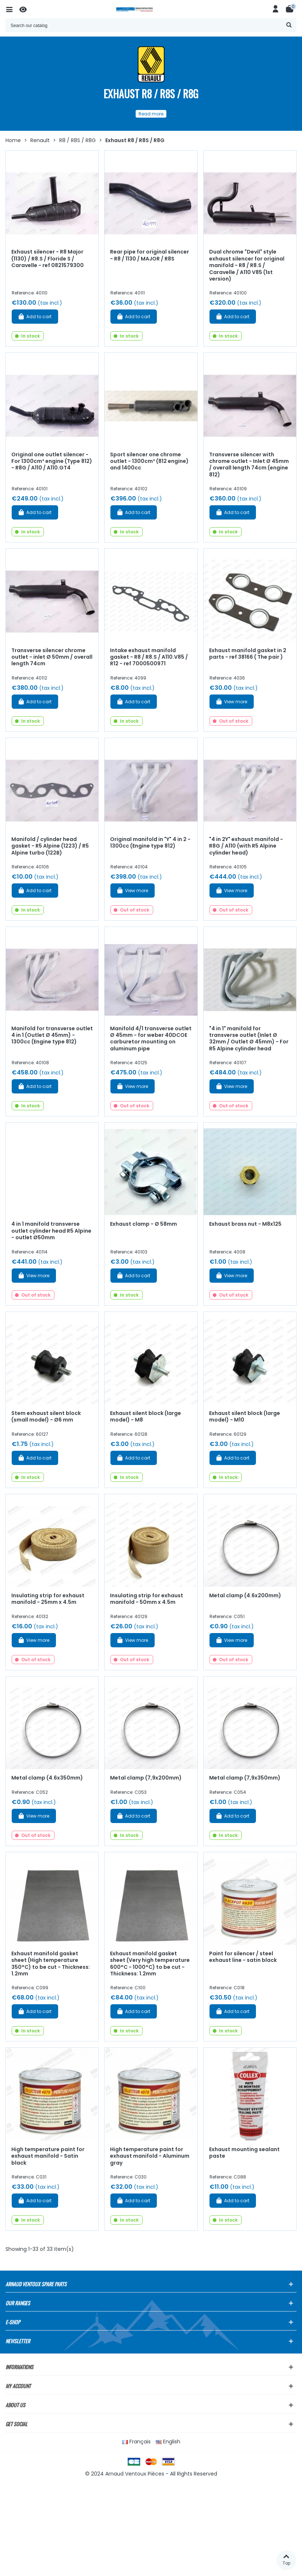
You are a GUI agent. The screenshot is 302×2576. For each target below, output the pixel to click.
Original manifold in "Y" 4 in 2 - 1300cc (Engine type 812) (150, 842)
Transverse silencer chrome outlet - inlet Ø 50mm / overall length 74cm (52, 657)
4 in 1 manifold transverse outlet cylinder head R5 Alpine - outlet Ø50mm (51, 1231)
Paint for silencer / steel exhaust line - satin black (243, 1957)
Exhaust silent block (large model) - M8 (145, 1416)
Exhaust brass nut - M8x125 (245, 1224)
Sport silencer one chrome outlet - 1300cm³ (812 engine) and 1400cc (149, 461)
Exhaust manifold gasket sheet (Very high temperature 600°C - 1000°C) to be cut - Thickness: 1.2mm (150, 1963)
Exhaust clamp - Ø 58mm (143, 1224)
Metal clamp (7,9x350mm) (244, 1777)
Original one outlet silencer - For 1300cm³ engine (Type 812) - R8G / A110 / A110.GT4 (51, 461)
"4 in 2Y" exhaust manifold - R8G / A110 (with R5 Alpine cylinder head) (246, 846)
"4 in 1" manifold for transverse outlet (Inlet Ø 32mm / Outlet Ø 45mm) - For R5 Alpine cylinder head (248, 1038)
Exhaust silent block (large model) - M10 (244, 1416)
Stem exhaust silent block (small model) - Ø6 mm (46, 1416)
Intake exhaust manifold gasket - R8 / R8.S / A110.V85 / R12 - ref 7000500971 (149, 657)
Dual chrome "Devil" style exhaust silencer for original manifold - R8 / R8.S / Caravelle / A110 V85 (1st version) (246, 265)
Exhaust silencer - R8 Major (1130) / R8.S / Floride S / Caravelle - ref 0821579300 (47, 258)
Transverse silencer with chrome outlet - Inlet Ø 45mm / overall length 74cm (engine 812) (249, 464)
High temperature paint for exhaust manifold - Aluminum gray (149, 2156)
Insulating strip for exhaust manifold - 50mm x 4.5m (146, 1599)
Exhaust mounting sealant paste (244, 2153)
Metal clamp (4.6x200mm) (245, 1595)
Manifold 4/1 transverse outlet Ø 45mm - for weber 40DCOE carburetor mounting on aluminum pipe (151, 1038)
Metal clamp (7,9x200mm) (146, 1777)
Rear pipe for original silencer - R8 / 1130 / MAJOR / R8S (149, 255)
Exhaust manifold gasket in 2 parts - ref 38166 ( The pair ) (247, 654)
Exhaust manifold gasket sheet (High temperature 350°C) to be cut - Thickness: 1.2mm (50, 1963)
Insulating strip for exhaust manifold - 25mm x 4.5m (47, 1599)
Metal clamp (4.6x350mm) (47, 1777)
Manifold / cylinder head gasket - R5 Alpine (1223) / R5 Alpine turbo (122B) (50, 846)
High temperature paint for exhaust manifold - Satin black (47, 2156)
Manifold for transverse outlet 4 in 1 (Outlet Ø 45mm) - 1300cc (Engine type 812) (52, 1035)
